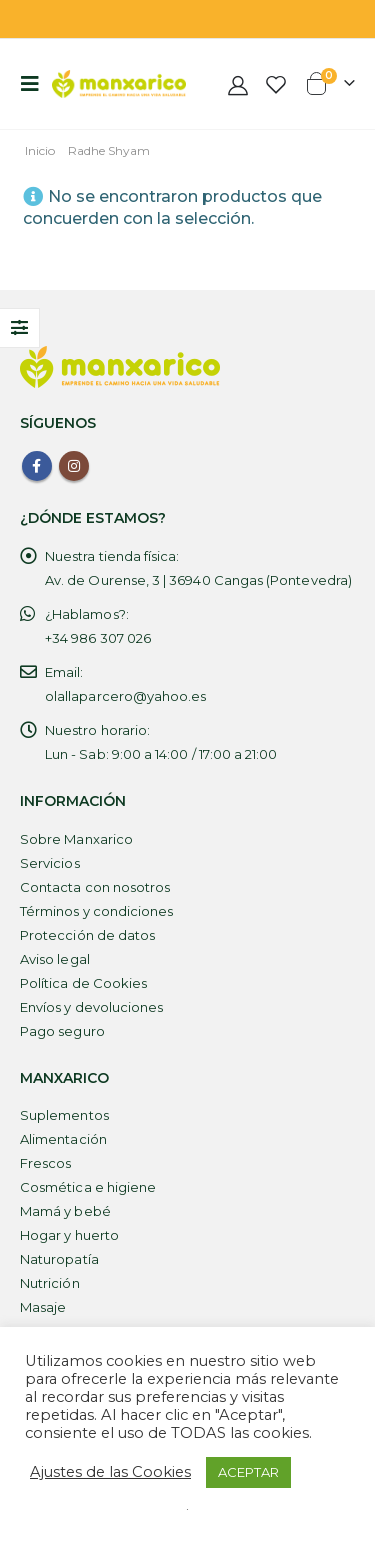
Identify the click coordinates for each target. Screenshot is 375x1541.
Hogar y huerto (69, 1235)
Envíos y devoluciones (91, 1007)
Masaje (43, 1307)
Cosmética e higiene (88, 1187)
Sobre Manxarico (76, 839)
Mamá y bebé (65, 1211)
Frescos (45, 1163)
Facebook (37, 466)
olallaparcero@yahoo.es (125, 696)
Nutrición (50, 1283)
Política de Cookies (83, 983)
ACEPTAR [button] (248, 1472)
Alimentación (63, 1139)
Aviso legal (55, 959)
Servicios (50, 863)
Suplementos (64, 1115)
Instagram (74, 466)
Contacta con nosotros (95, 887)
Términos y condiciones (96, 911)
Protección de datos (87, 935)
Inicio (40, 150)
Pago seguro (62, 1031)
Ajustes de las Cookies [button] (110, 1472)
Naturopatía (59, 1259)
